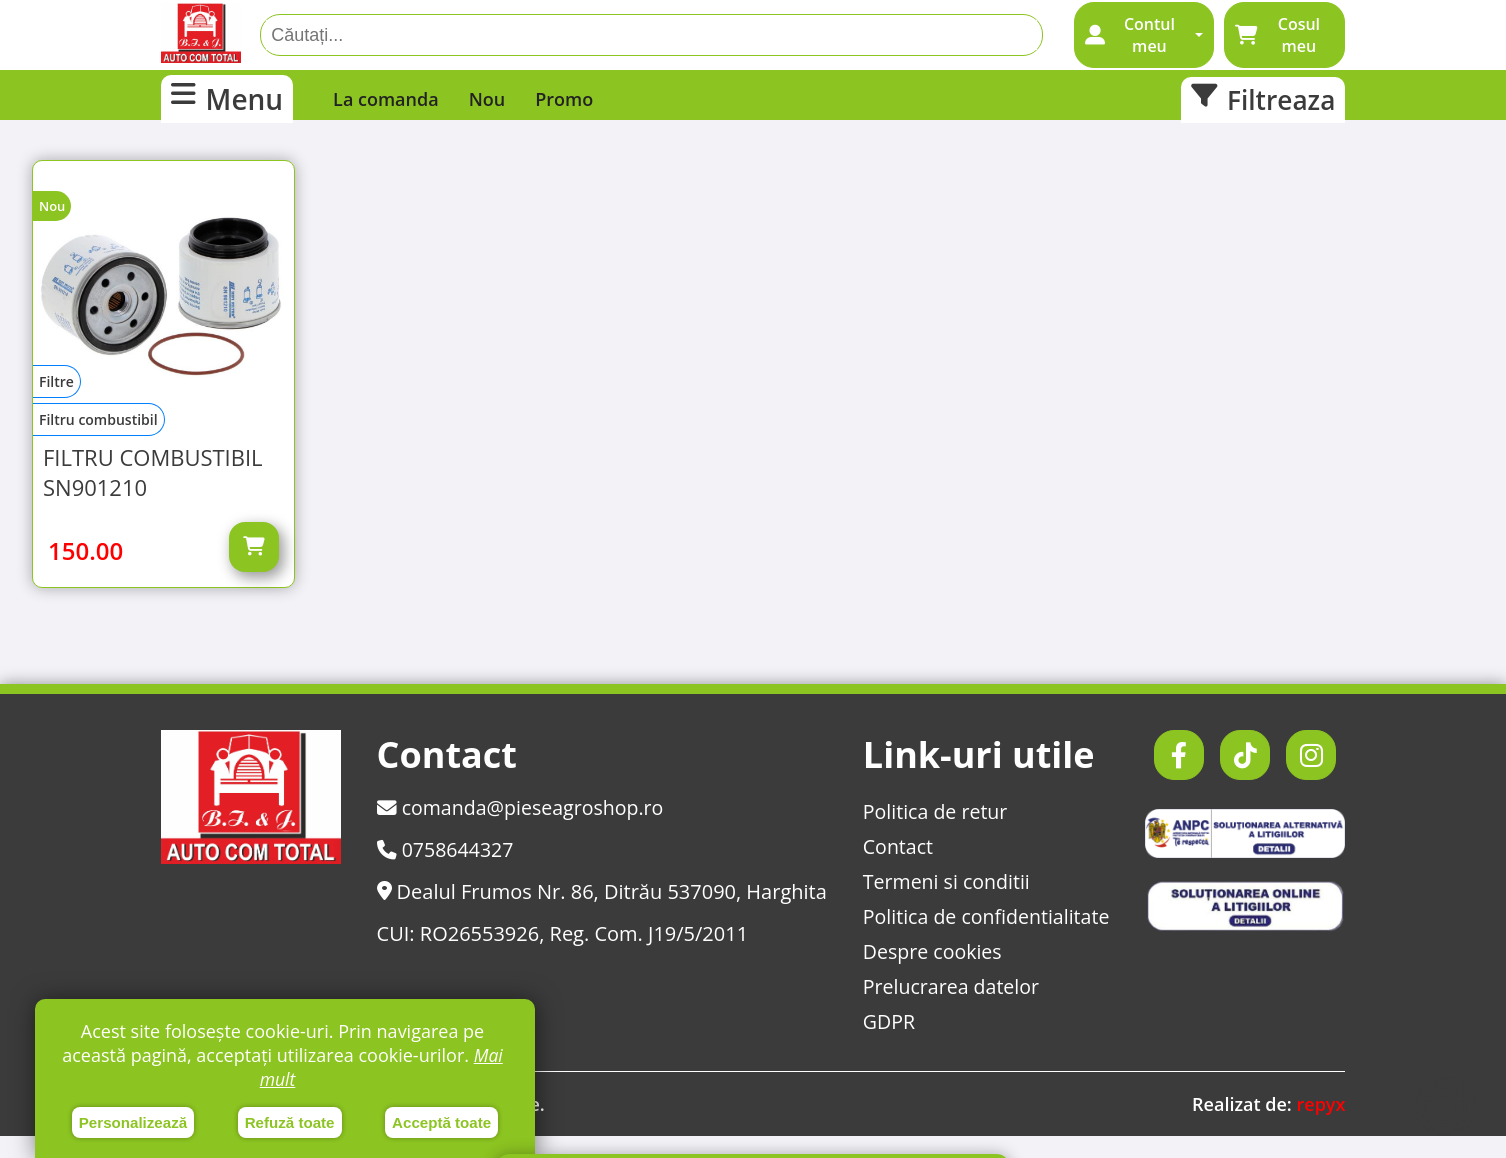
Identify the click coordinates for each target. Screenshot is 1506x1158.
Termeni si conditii (944, 903)
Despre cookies (930, 973)
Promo (564, 99)
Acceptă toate (441, 1121)
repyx (1320, 1126)
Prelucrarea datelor (949, 1008)
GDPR (885, 1043)
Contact (895, 868)
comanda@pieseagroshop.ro (521, 829)
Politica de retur (933, 833)
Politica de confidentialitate (985, 938)
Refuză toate (289, 1121)
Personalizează (133, 1121)
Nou (487, 99)
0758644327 (445, 871)
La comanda (386, 99)
